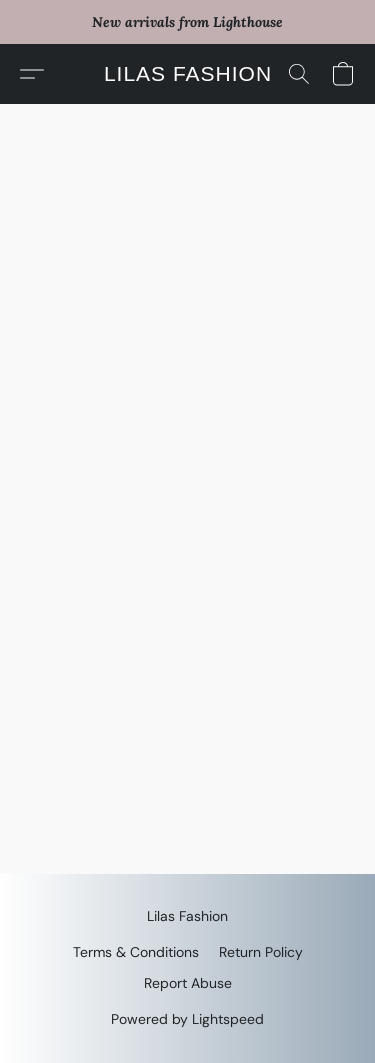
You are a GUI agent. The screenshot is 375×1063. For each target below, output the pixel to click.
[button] (187, 74)
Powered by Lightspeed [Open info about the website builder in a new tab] (187, 1019)
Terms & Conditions (136, 952)
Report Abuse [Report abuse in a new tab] (188, 983)
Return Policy (261, 952)
